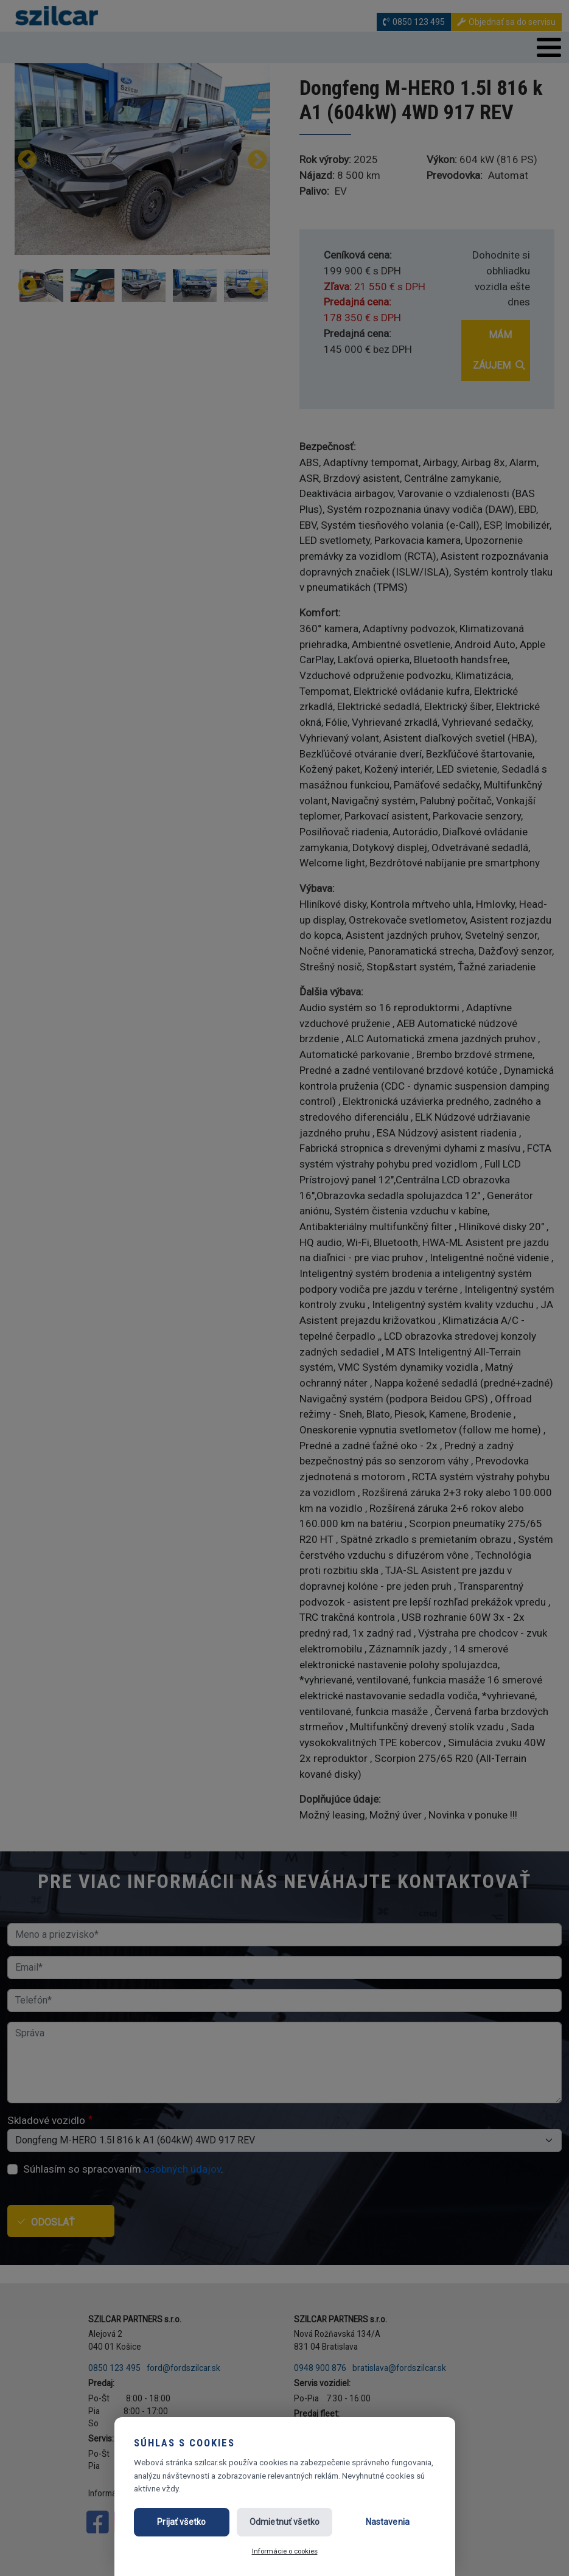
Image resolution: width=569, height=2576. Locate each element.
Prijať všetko (181, 2522)
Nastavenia (388, 2522)
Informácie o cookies (285, 2551)
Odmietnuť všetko (284, 2522)
